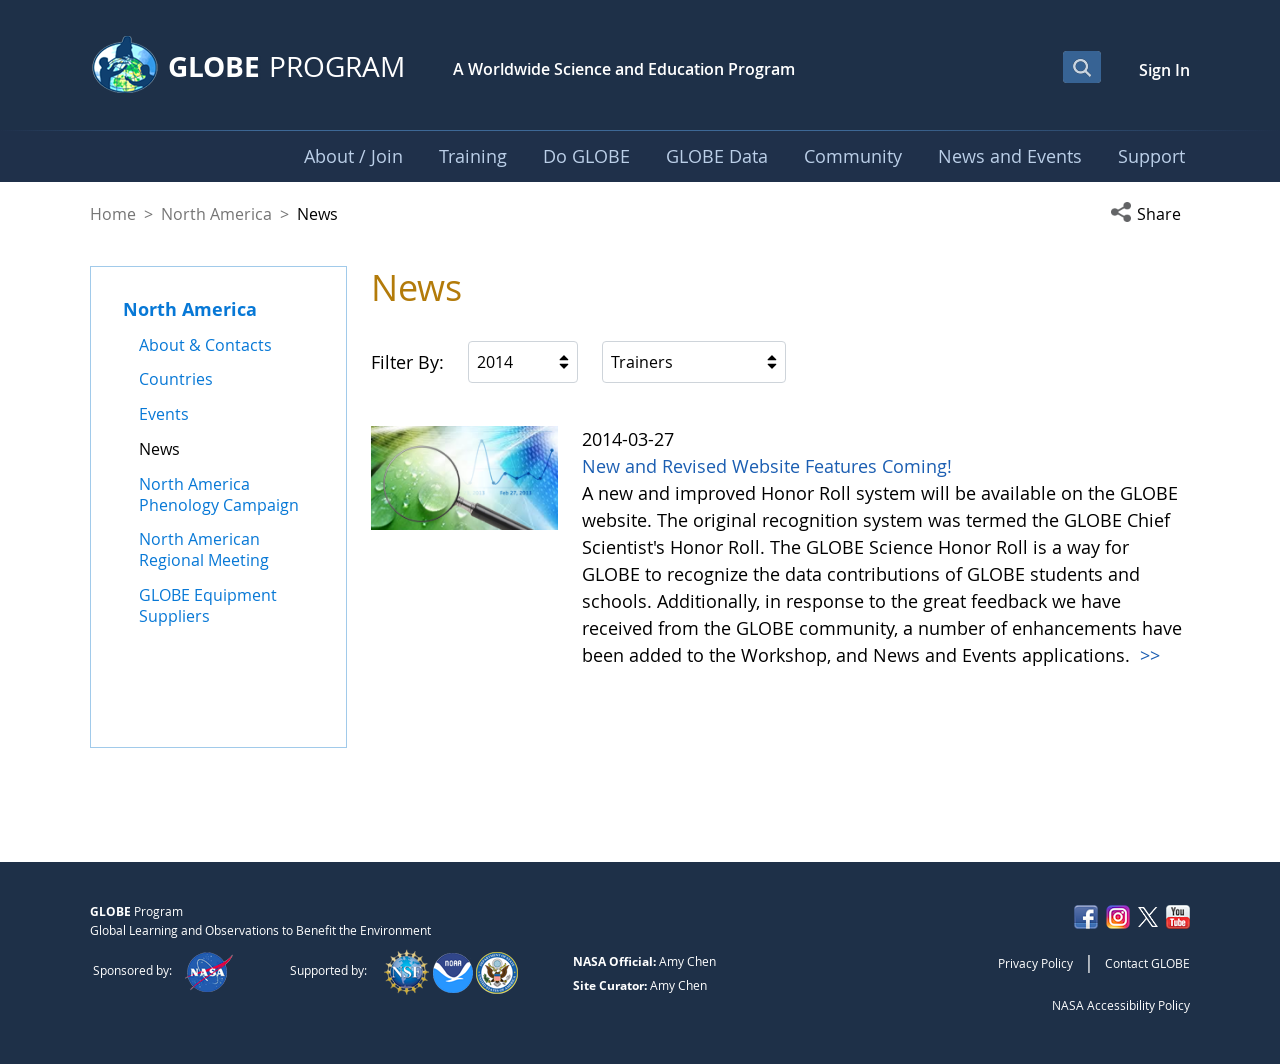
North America (216, 214)
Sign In (1164, 70)
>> (1147, 655)
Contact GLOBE (1147, 963)
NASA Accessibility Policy (1121, 1005)
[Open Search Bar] (1082, 67)
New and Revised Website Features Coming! (767, 466)
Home (113, 214)
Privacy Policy (1035, 963)
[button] (1150, 214)
